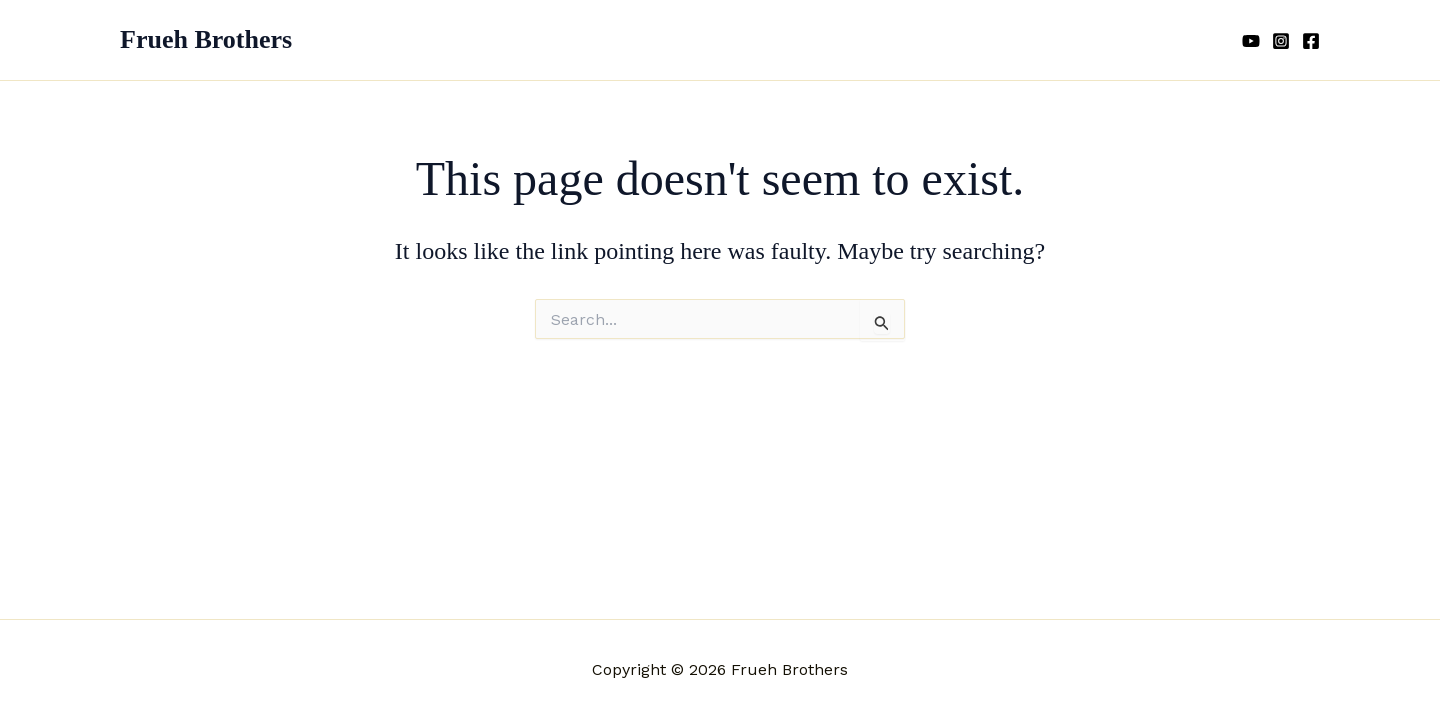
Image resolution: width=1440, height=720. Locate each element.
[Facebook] (1311, 41)
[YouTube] (1251, 41)
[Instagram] (1281, 41)
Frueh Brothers (206, 39)
